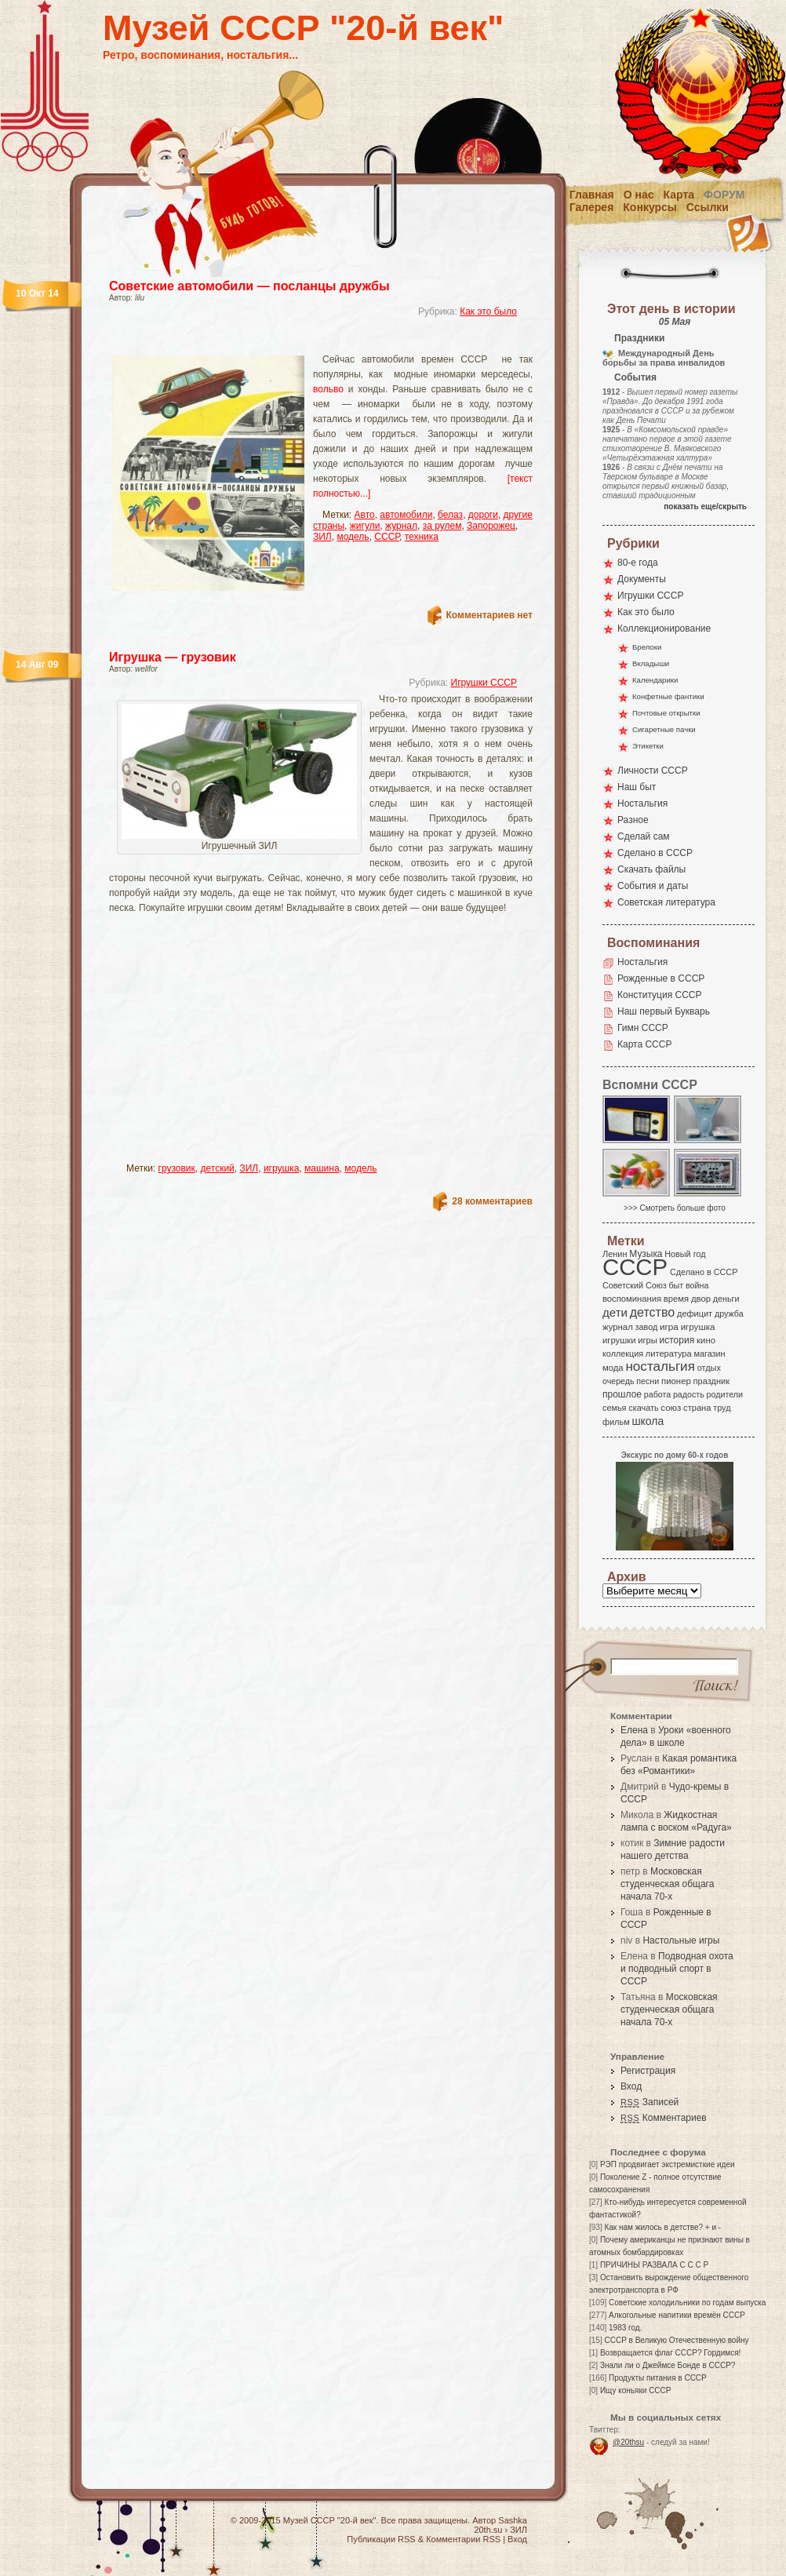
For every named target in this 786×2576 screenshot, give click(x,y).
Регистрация (647, 2070)
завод (646, 1327)
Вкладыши (650, 663)
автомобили (406, 514)
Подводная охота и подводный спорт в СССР (676, 1969)
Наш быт (636, 787)
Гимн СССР (642, 1027)
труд (721, 1407)
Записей (649, 2102)
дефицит (694, 1313)
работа (657, 1394)
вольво (328, 389)
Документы (641, 579)
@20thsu (628, 2442)
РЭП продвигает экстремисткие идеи (667, 2164)
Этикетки (648, 745)
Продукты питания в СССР (658, 2378)
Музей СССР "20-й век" (303, 28)
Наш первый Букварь (663, 1011)
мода (613, 1367)
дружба (729, 1313)
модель (353, 536)
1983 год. (625, 2327)
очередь (618, 1381)
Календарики (655, 680)
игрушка (281, 1168)
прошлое (622, 1394)
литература (669, 1353)
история (677, 1340)
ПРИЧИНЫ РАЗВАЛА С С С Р (654, 2265)
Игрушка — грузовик (172, 657)
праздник (711, 1381)
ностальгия (659, 1366)
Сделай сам (643, 836)
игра (669, 1326)
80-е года (637, 562)
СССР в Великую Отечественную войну (676, 2340)
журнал (401, 525)
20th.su (488, 2529)
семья (614, 1407)
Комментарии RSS (463, 2539)
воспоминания (631, 1298)
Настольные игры (680, 1940)
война (697, 1285)
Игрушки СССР (484, 682)
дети (615, 1312)
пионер (676, 1381)
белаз (450, 514)
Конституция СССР (659, 994)
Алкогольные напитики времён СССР (677, 2315)
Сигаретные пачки (664, 729)
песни (647, 1381)
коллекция (622, 1353)
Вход (631, 2086)
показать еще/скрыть (705, 506)
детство (652, 1312)
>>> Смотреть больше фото (675, 1208)
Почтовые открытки (666, 713)
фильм (616, 1421)
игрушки (619, 1340)
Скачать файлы (651, 869)
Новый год (684, 1254)
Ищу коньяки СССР (635, 2390)
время (676, 1298)
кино (706, 1340)
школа (647, 1421)
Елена (634, 1730)
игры (647, 1340)
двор (701, 1298)
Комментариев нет (489, 615)
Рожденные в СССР (660, 978)
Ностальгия (642, 803)
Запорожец (491, 525)
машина (322, 1168)
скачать (643, 1407)
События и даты (652, 885)
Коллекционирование (664, 628)
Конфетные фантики (668, 696)
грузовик (176, 1168)
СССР (386, 536)
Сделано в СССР (655, 852)
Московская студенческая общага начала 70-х (667, 1884)
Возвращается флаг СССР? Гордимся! (670, 2352)
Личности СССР (652, 770)
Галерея (591, 207)
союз (670, 1407)
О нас (639, 194)
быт (675, 1285)
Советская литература (666, 902)
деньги (726, 1298)
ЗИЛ (322, 536)
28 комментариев (492, 1201)
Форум (724, 194)
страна (697, 1407)
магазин (709, 1353)
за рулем (442, 525)
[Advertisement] (257, 1045)
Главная (591, 194)
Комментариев (663, 2117)
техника (421, 536)
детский (218, 1168)
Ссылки (707, 207)
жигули (365, 525)
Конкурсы (649, 207)
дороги (483, 514)
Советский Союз (634, 1285)
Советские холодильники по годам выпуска (687, 2302)
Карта (679, 194)
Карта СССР (644, 1044)
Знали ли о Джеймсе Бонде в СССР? (668, 2365)
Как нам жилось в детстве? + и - (662, 2227)
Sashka (512, 2520)
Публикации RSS (381, 2539)
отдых (709, 1367)
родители (724, 1394)
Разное (633, 819)
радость (688, 1394)
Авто (365, 514)
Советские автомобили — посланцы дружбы (249, 286)
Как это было (488, 311)
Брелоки (646, 647)
